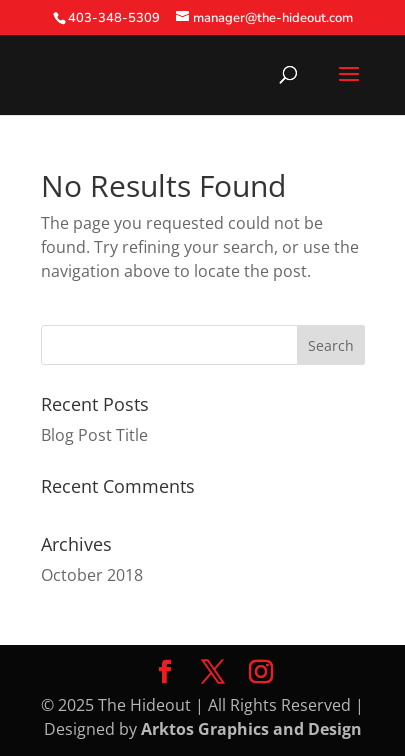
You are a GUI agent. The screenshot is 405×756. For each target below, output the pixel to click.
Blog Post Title (94, 435)
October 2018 (92, 575)
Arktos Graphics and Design (251, 729)
